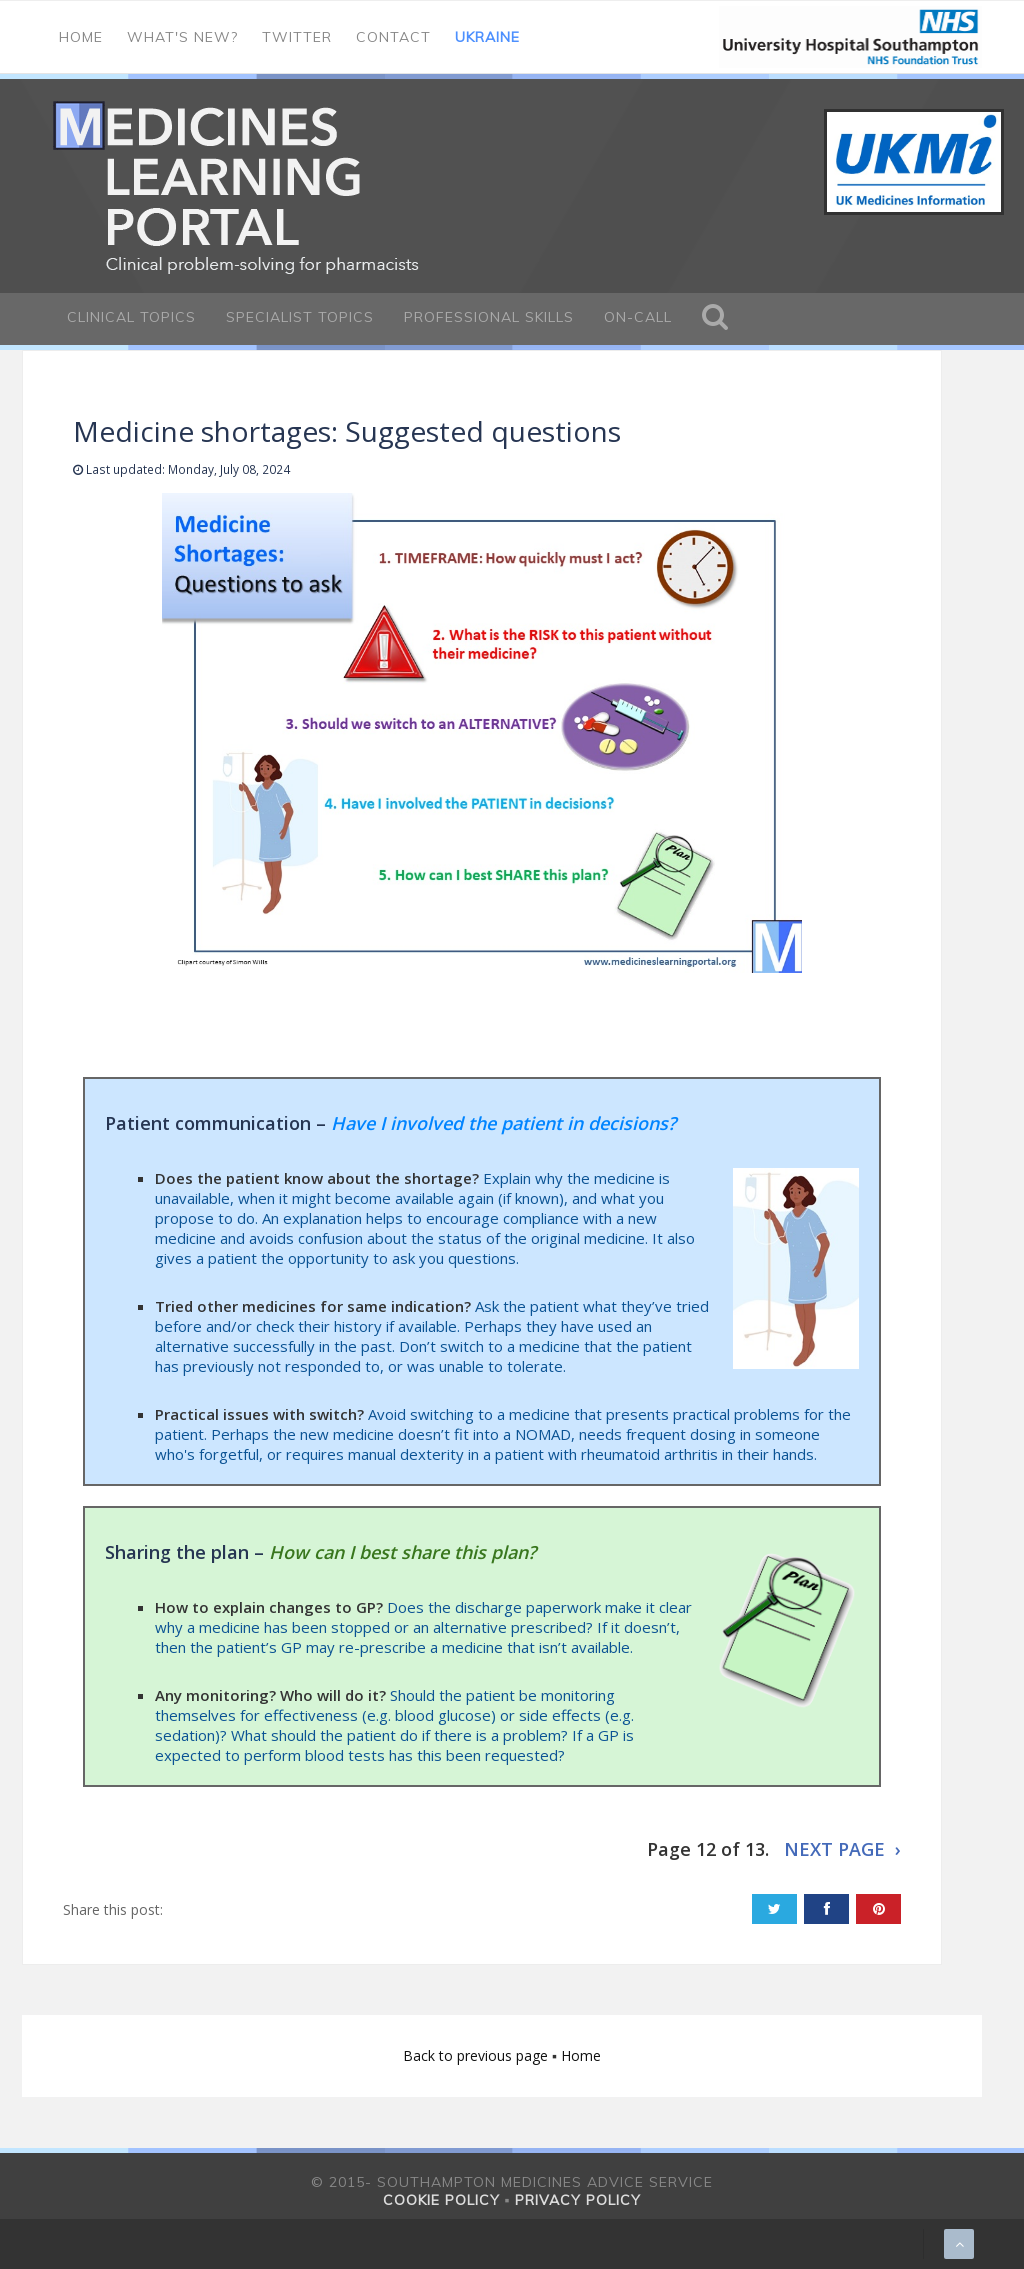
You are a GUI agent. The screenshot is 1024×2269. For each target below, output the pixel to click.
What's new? (182, 37)
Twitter (297, 37)
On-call (638, 317)
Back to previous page (477, 2055)
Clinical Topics (131, 317)
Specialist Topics (300, 317)
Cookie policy (441, 2200)
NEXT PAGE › (842, 1849)
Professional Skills (489, 317)
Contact (393, 37)
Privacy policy (578, 2200)
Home (81, 37)
